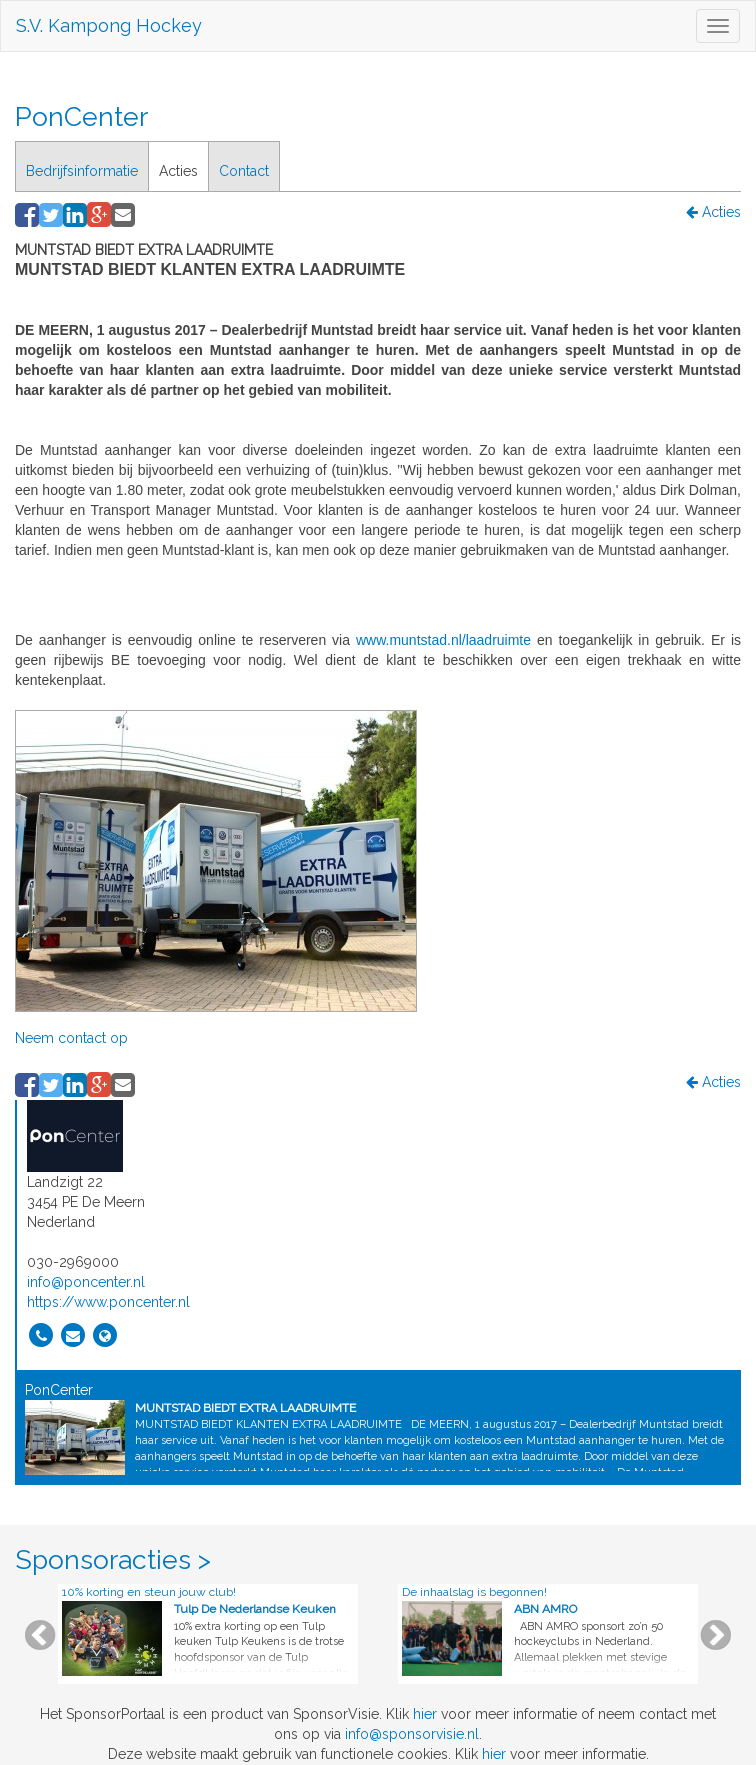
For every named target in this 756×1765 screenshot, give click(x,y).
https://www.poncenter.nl (108, 1302)
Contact (244, 171)
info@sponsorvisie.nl (412, 1734)
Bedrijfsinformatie (82, 171)
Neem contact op (71, 1038)
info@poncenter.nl (86, 1282)
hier (425, 1714)
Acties (178, 171)
